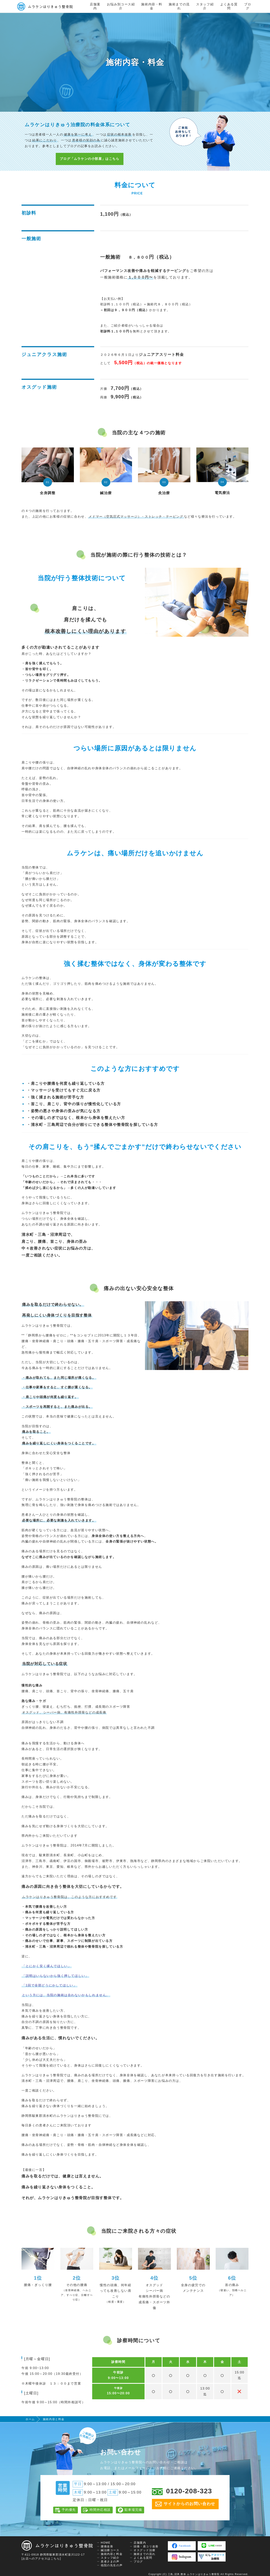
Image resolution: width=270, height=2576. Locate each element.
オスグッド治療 (144, 2550)
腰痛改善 (107, 2546)
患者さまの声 (110, 2561)
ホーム (30, 2419)
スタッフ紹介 (205, 6)
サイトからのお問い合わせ (185, 2504)
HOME (105, 2542)
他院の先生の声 (111, 2565)
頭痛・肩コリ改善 (146, 2546)
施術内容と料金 (111, 2554)
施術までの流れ (179, 6)
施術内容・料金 (151, 6)
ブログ (247, 6)
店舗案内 (95, 6)
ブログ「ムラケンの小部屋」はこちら (89, 158)
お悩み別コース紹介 (121, 6)
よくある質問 (229, 6)
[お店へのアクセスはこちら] (41, 2558)
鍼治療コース (110, 2550)
